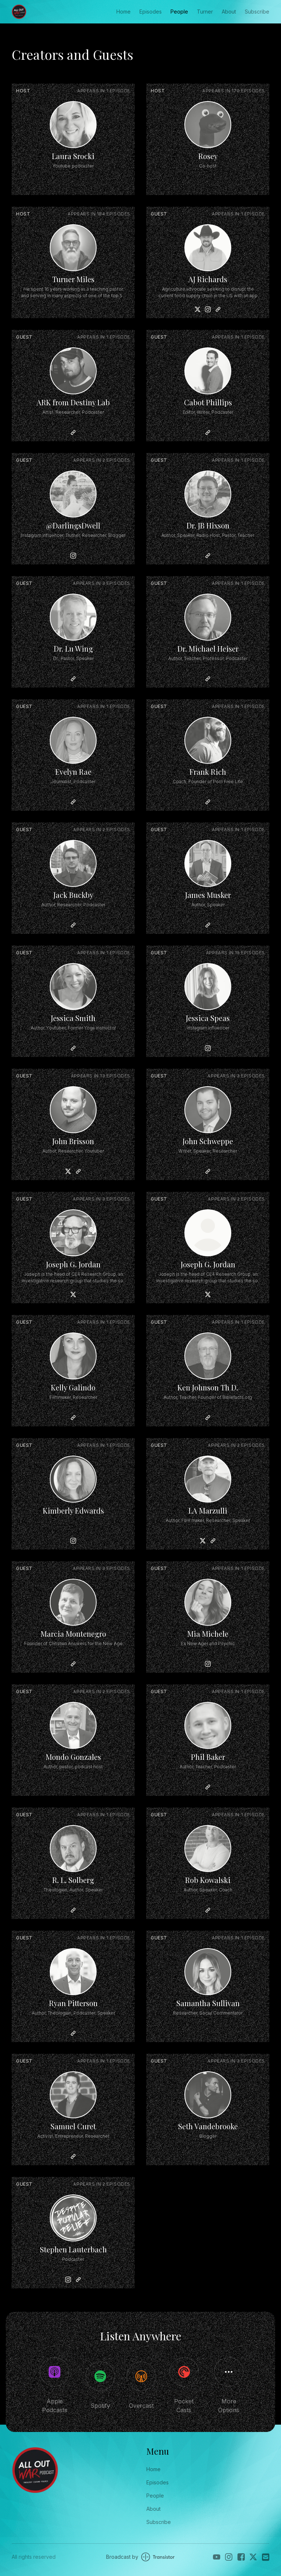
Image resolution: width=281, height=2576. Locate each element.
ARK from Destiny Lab (73, 402)
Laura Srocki (73, 156)
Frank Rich (208, 772)
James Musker (208, 895)
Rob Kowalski (208, 1880)
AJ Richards (207, 279)
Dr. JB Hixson (208, 525)
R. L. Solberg (73, 1880)
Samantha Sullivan (208, 2003)
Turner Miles (73, 279)
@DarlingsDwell (73, 525)
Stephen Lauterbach (73, 2249)
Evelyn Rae (73, 772)
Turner (205, 11)
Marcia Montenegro (73, 1634)
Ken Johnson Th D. (207, 1387)
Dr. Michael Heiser (208, 648)
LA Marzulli (207, 1510)
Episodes (150, 11)
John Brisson (73, 1141)
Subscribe (257, 11)
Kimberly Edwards (73, 1510)
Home (123, 11)
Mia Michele (207, 1634)
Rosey (208, 156)
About (229, 11)
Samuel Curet (73, 2126)
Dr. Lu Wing (73, 648)
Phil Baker (208, 1757)
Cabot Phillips (208, 402)
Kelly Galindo (73, 1387)
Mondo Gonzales (73, 1757)
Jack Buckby (73, 895)
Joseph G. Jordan (73, 1264)
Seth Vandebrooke (208, 2126)
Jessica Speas (208, 1018)
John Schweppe (208, 1141)
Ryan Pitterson (73, 2003)
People (179, 11)
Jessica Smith (73, 1018)
